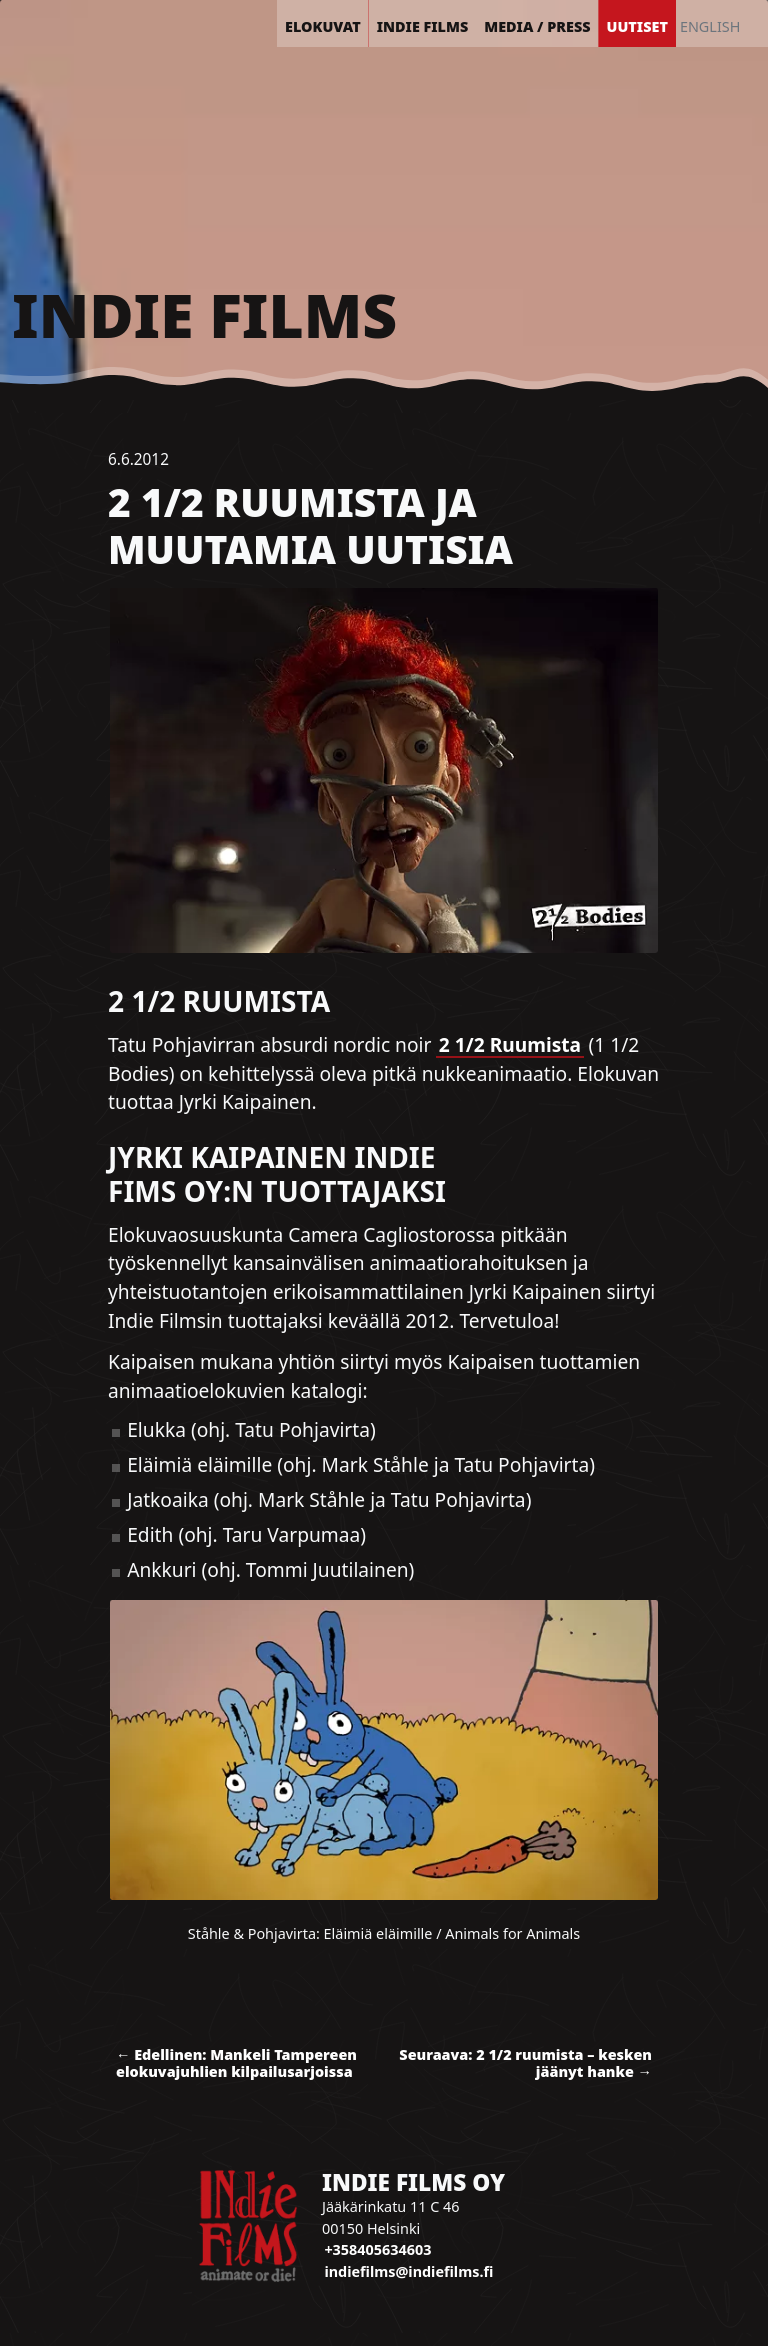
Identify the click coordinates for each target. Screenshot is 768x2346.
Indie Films (204, 314)
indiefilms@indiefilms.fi (408, 2271)
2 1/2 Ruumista (510, 1044)
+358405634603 (377, 2249)
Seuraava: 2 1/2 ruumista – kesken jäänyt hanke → (525, 2063)
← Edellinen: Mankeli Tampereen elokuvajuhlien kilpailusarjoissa (236, 2063)
